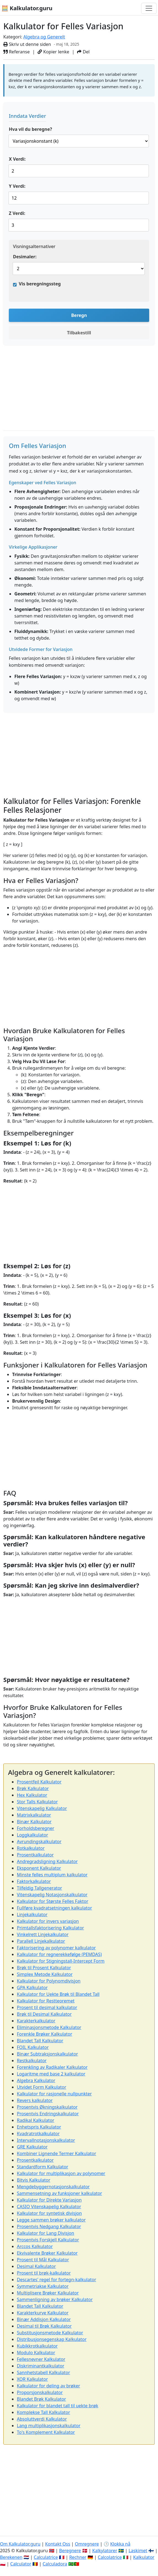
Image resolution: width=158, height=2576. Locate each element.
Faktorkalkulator (34, 1881)
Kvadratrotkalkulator (38, 2133)
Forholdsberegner (35, 1828)
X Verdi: (17, 159)
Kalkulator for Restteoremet (46, 2001)
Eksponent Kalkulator (39, 1868)
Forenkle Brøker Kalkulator (44, 2034)
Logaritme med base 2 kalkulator (51, 2074)
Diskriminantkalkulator (40, 2366)
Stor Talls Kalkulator (37, 1802)
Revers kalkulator (35, 2100)
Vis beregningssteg (40, 284)
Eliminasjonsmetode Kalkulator (49, 2027)
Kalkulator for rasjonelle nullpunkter (54, 2094)
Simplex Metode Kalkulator (45, 1974)
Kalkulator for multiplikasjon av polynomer (61, 2173)
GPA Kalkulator (32, 1987)
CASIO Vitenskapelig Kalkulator (49, 2206)
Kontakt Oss (57, 2544)
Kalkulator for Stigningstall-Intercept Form (60, 1961)
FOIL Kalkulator (33, 2047)
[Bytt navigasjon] (149, 8)
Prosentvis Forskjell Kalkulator (48, 2240)
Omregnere (87, 2544)
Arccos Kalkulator (35, 2246)
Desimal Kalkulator (36, 2266)
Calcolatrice (110, 2557)
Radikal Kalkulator (35, 2120)
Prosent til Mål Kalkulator (43, 2260)
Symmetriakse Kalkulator (43, 2286)
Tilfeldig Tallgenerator (39, 1888)
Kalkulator (143, 2557)
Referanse (16, 52)
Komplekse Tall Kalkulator (43, 2412)
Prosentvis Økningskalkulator (47, 2107)
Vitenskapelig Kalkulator (42, 1808)
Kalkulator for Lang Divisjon (45, 2233)
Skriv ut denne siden (27, 44)
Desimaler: (24, 257)
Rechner (77, 2557)
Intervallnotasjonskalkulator (46, 2140)
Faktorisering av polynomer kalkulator (56, 1948)
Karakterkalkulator (36, 2021)
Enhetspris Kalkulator (39, 2127)
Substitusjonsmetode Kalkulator (50, 2333)
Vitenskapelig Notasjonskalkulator (52, 1895)
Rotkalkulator (31, 1848)
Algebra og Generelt (44, 37)
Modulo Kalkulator (36, 2353)
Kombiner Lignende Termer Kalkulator (56, 2153)
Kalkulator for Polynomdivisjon (48, 1981)
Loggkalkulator (32, 1835)
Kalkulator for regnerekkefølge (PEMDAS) (59, 1954)
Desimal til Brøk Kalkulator (44, 2326)
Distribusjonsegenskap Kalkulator (51, 2339)
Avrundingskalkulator (39, 1841)
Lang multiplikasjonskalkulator (48, 2426)
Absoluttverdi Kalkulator (42, 2419)
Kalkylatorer (104, 2551)
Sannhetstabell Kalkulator (43, 2372)
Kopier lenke (53, 52)
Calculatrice (46, 2557)
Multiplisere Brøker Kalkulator (48, 2293)
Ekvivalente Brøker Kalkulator (47, 2253)
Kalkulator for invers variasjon (48, 1921)
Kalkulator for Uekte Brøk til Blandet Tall (58, 1994)
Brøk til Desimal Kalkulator (44, 2014)
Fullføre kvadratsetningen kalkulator (54, 1908)
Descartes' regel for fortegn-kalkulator (56, 2280)
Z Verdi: (17, 213)
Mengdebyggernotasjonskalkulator (53, 2187)
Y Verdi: (17, 186)
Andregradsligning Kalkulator (47, 1861)
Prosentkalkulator (35, 1855)
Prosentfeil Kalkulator (39, 1782)
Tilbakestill (79, 333)
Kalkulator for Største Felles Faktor (52, 1901)
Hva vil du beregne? (30, 129)
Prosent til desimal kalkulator (47, 2007)
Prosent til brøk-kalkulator (44, 2273)
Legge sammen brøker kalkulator (51, 2220)
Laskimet (137, 2551)
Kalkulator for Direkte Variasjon (49, 2200)
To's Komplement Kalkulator (46, 2432)
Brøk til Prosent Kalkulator (44, 1968)
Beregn (79, 315)
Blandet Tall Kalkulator (40, 2041)
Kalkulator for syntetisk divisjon (49, 2213)
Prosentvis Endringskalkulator (48, 2114)
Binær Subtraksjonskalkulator (47, 2054)
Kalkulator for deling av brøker (48, 2386)
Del (83, 52)
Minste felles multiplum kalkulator (52, 1875)
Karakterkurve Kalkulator (43, 2313)
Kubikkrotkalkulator (37, 2346)
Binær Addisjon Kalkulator (44, 2319)
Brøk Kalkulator (33, 1788)
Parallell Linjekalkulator (41, 1941)
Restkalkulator (32, 2060)
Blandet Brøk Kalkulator (41, 2399)
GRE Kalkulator (32, 2147)
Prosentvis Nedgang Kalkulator (49, 2226)
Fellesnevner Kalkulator (41, 2359)
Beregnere (70, 2551)
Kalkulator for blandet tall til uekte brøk (57, 2406)
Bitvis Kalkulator (33, 2180)
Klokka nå (120, 2544)
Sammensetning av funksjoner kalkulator (59, 2193)
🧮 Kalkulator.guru (26, 8)
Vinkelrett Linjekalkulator (43, 1934)
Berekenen (11, 2557)
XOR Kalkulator (32, 2379)
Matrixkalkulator (34, 1815)
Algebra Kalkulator (36, 2080)
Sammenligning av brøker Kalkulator (55, 2299)
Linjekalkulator (32, 1914)
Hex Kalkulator (32, 1795)
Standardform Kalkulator (42, 2167)
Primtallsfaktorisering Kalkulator (50, 1928)
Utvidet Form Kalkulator (41, 2087)
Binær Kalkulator (34, 1822)
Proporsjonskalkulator (40, 2392)
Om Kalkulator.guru (20, 2544)
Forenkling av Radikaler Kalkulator (52, 2067)
